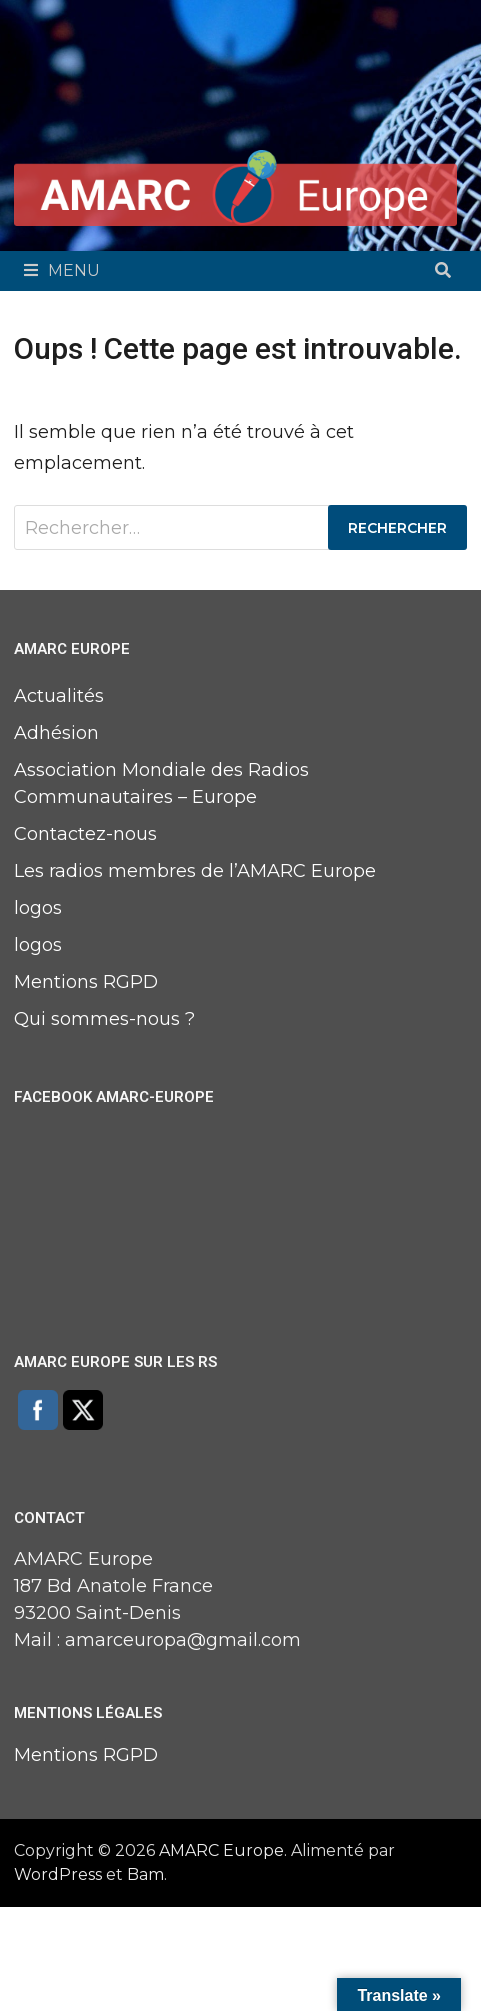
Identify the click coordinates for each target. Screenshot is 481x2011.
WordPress (58, 1874)
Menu (62, 270)
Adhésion (56, 733)
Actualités (59, 696)
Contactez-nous (85, 834)
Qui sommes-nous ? (104, 1019)
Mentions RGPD (86, 982)
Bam (145, 1874)
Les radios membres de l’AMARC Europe (195, 871)
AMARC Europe (221, 1850)
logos (38, 908)
